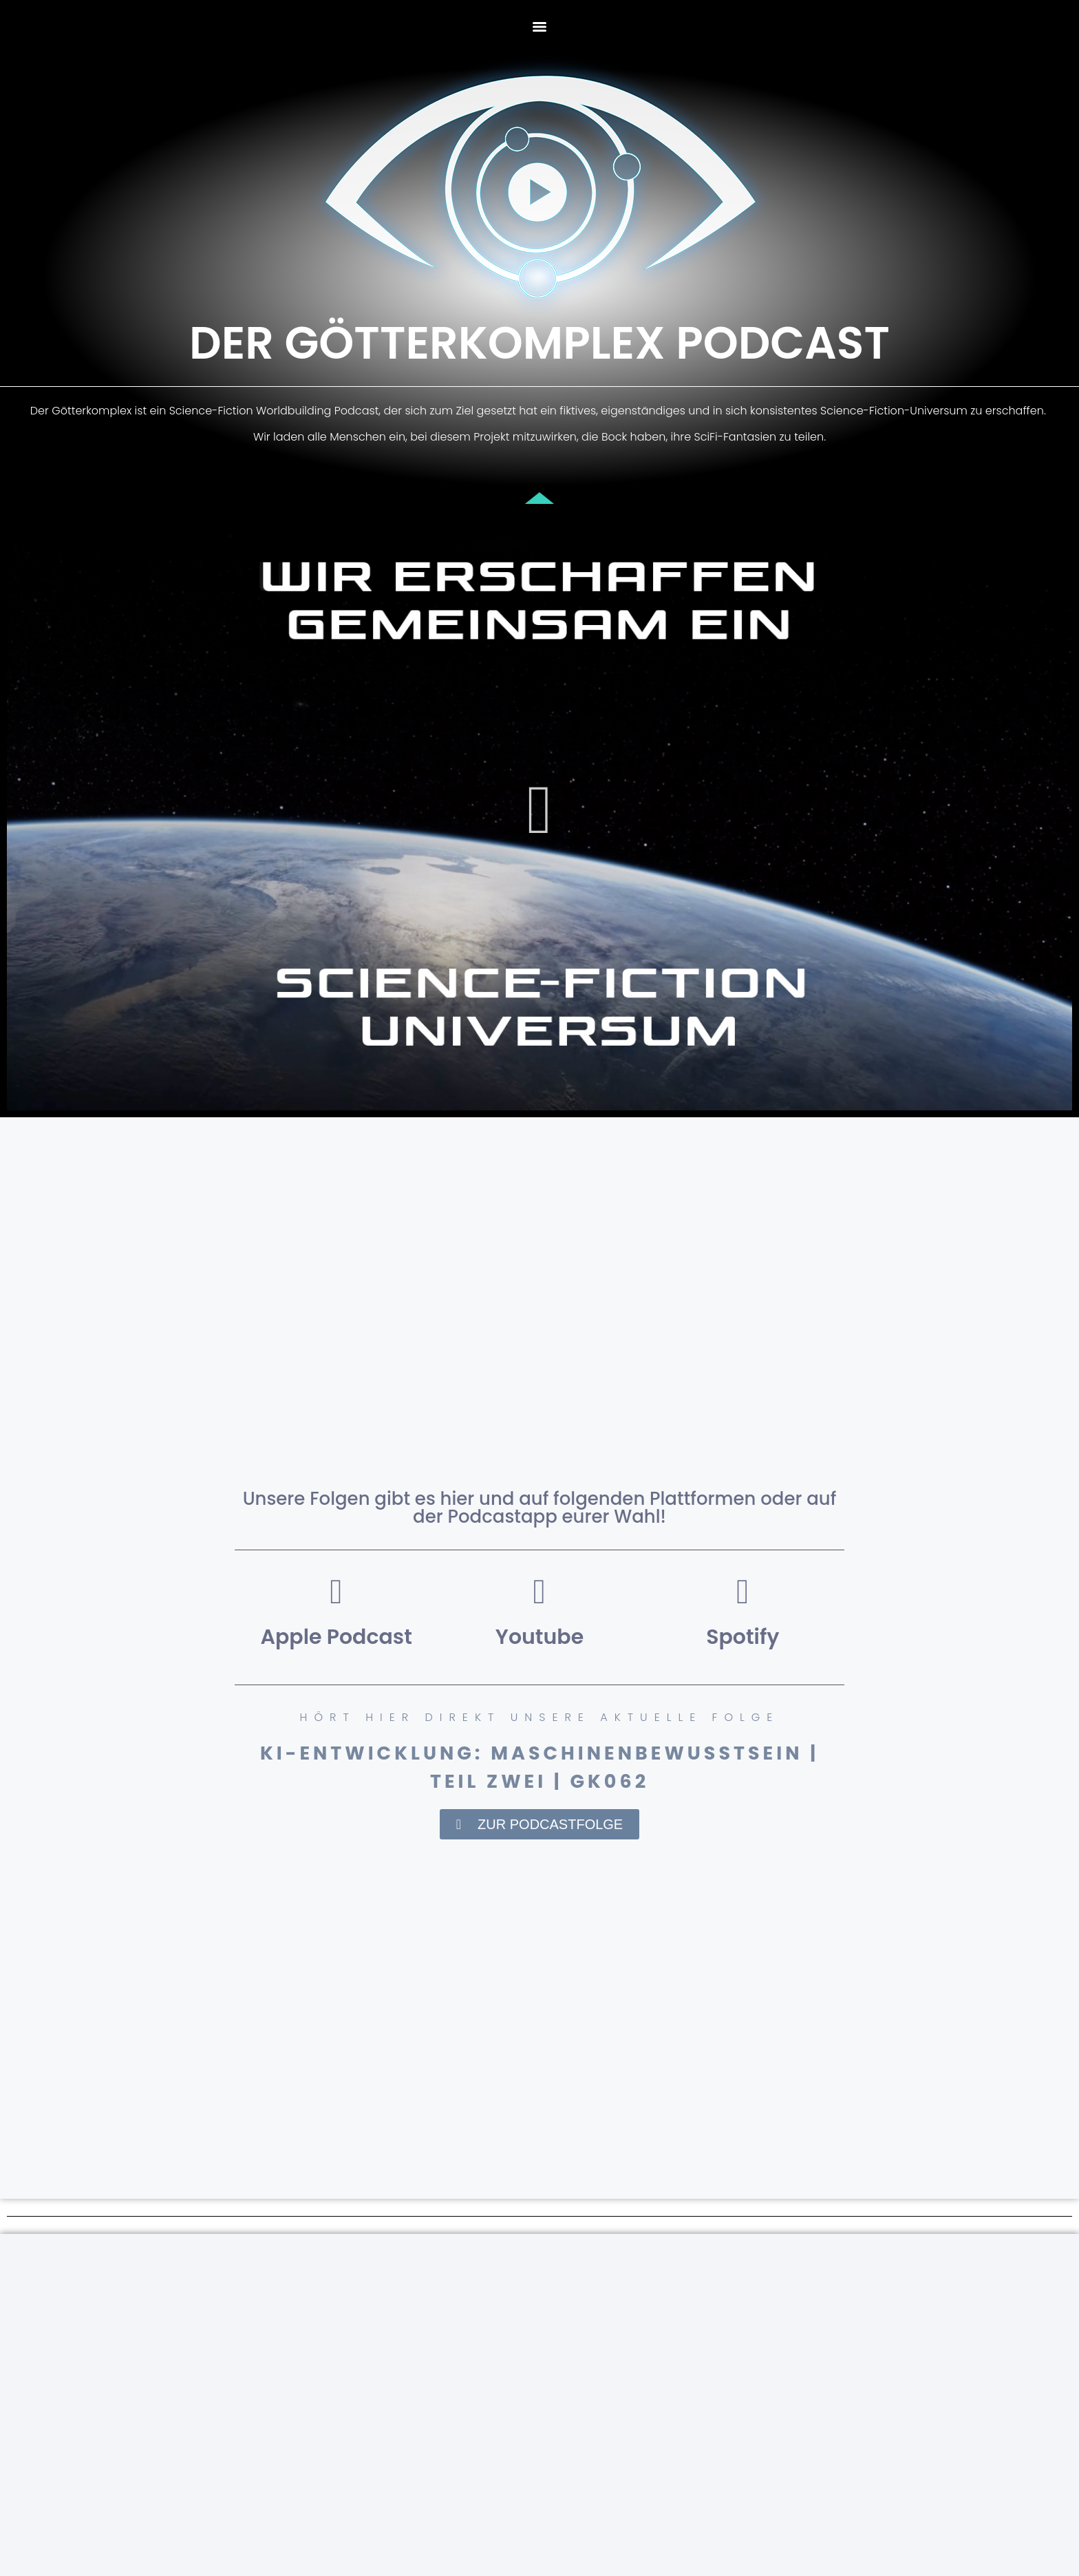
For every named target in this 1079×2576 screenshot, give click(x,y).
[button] (540, 810)
